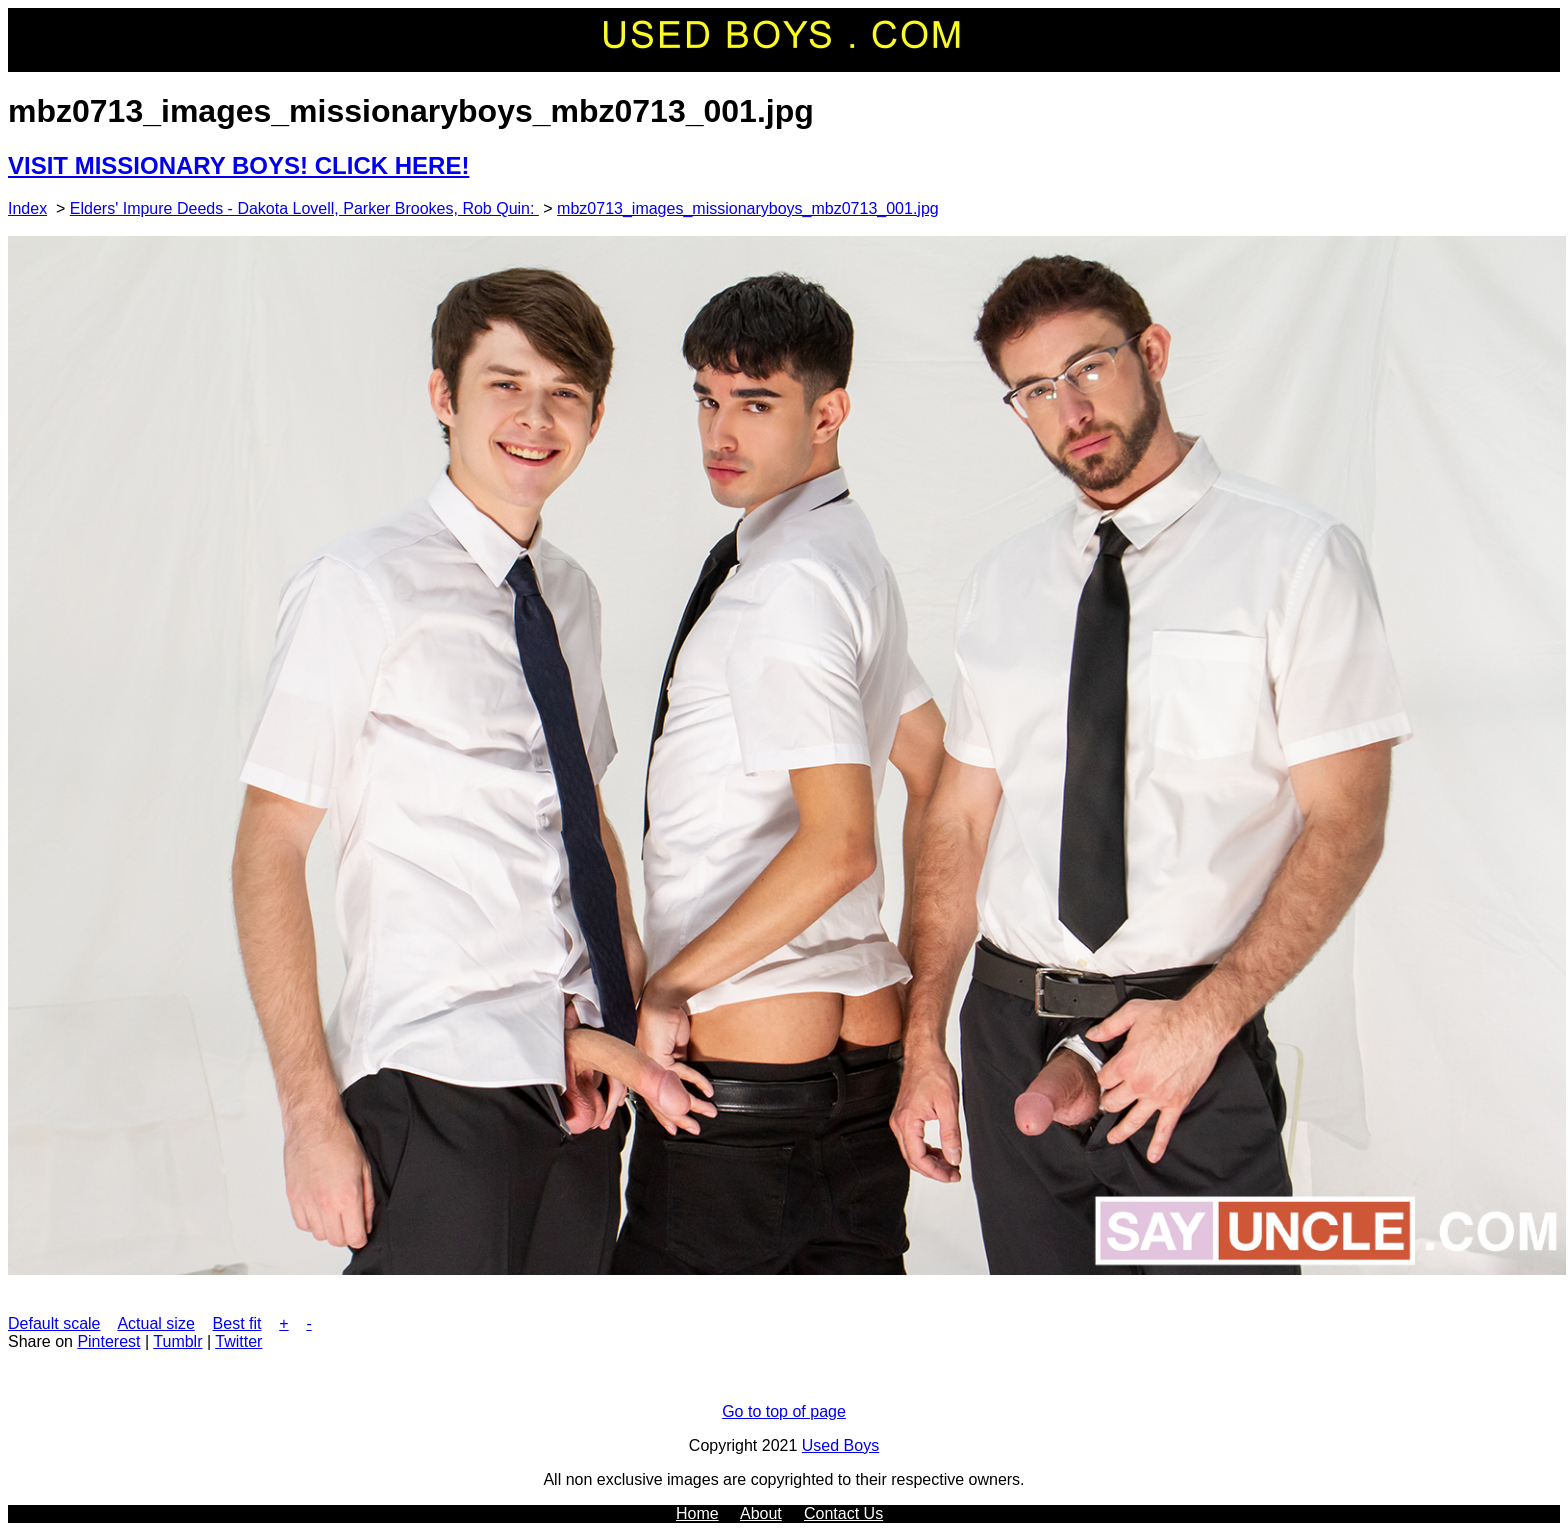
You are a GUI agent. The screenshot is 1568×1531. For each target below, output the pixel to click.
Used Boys (840, 1445)
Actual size (155, 1323)
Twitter (238, 1341)
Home (697, 1513)
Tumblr (177, 1341)
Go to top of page (784, 1411)
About (761, 1513)
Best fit (237, 1323)
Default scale (54, 1323)
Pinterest (108, 1341)
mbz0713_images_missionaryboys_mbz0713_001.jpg (748, 208)
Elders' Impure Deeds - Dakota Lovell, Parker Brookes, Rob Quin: (304, 208)
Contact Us (843, 1513)
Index (27, 208)
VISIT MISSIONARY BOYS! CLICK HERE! (238, 165)
